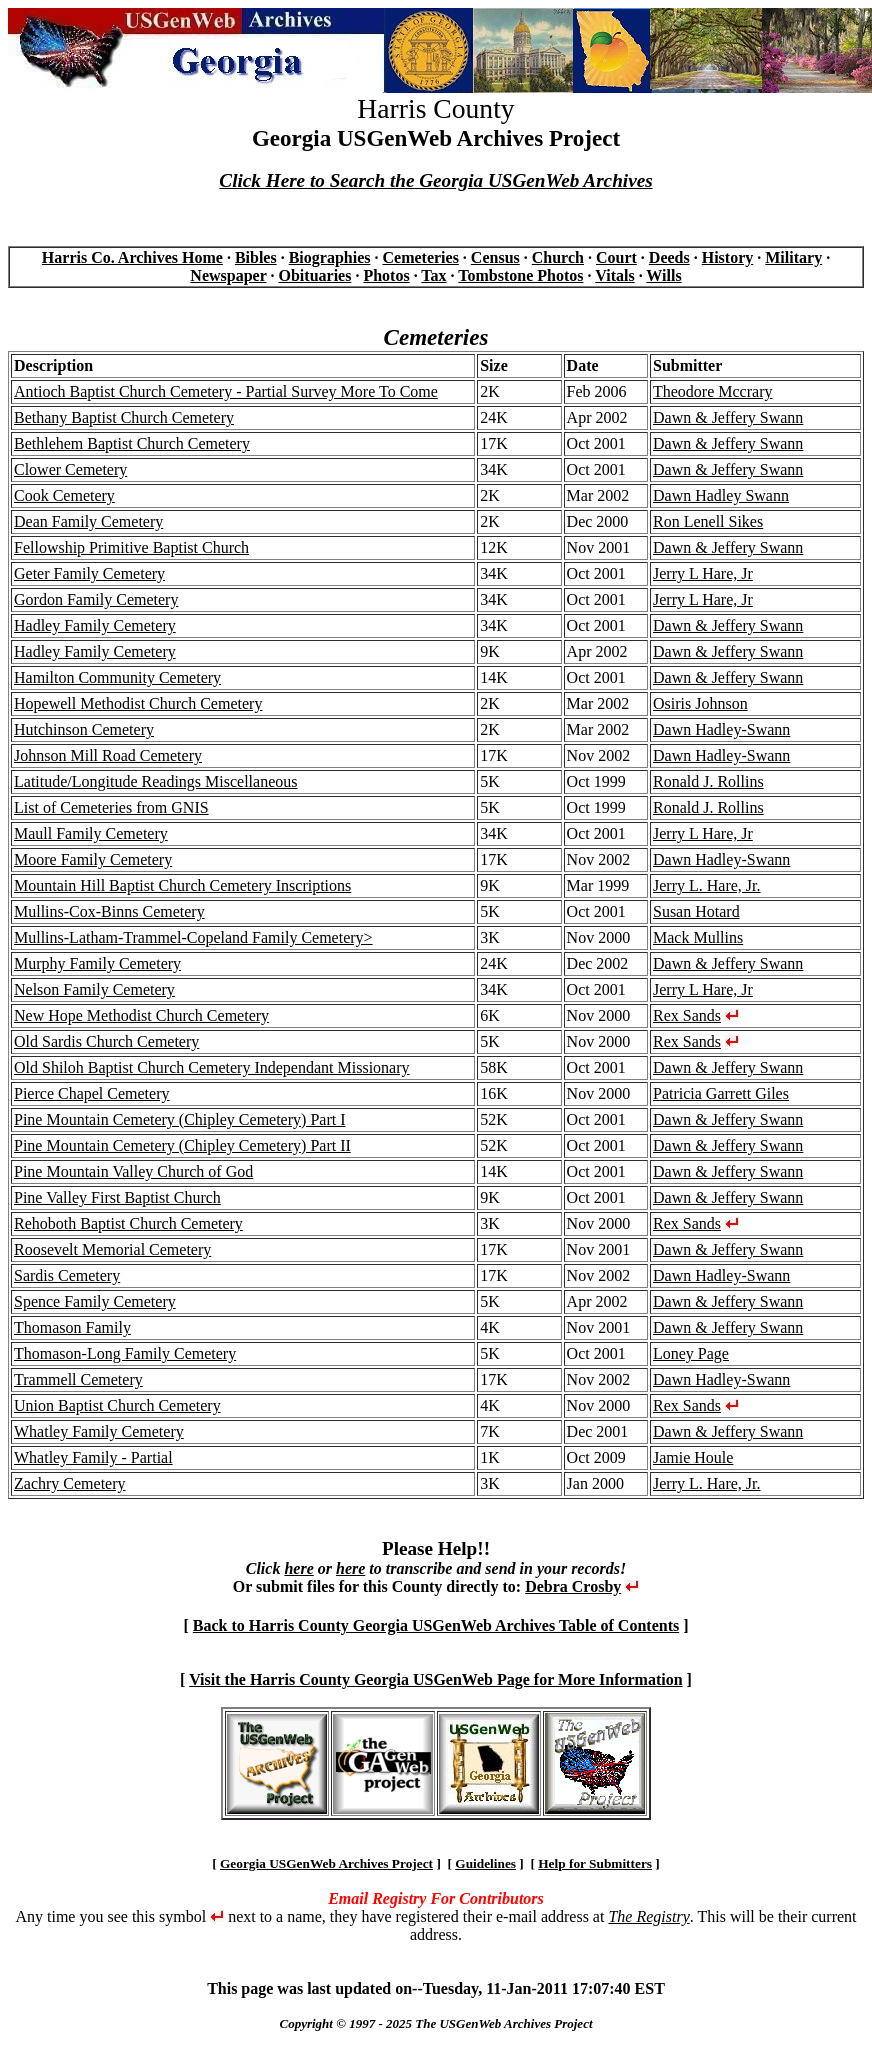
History (728, 257)
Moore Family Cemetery (93, 859)
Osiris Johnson (700, 703)
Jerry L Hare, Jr (703, 573)
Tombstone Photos (520, 275)
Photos (386, 275)
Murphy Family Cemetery (97, 963)
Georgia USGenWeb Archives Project (326, 1863)
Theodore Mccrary (713, 391)
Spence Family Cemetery (95, 1301)
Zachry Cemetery (70, 1483)
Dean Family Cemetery (88, 521)
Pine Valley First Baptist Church (117, 1197)
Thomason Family (72, 1327)
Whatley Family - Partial (93, 1457)
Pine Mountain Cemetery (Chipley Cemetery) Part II (182, 1145)
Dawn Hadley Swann (721, 495)
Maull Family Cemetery (91, 833)
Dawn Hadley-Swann (721, 729)
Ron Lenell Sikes (708, 521)
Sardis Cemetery (67, 1275)
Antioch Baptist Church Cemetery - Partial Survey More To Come (226, 391)
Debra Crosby (573, 1586)
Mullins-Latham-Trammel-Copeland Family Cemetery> (193, 937)
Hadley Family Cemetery (95, 625)
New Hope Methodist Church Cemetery (141, 1015)
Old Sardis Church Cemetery (106, 1041)
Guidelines (485, 1863)
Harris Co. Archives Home (132, 257)
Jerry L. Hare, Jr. (707, 885)
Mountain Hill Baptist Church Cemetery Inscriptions (182, 885)
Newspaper (228, 275)
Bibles (256, 257)
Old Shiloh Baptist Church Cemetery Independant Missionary (212, 1067)
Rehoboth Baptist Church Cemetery (128, 1223)
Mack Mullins (698, 937)
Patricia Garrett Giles (721, 1093)
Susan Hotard (696, 911)
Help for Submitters (595, 1863)
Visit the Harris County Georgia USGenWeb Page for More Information (435, 1679)
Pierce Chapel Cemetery (92, 1093)
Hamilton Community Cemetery (117, 677)
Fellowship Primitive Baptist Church (131, 547)
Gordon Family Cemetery (96, 599)
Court (616, 257)
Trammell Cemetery (78, 1379)
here (298, 1568)
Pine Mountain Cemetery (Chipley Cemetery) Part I (179, 1119)
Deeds (669, 257)
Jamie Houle (693, 1457)
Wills (663, 275)
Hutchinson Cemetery (84, 729)
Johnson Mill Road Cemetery (108, 755)
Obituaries (315, 275)
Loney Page (691, 1353)
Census (495, 257)
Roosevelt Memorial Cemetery (112, 1249)
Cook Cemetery (64, 495)
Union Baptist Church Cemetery (117, 1405)
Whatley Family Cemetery (99, 1431)
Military (793, 257)
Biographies (330, 257)
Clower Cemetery (70, 469)
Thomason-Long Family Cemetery (125, 1353)
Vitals (614, 275)
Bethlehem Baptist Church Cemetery (132, 443)
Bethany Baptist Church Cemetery (124, 417)
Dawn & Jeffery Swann (728, 417)
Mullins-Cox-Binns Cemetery (109, 911)
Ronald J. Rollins (708, 781)
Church (558, 257)
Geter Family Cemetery (89, 573)
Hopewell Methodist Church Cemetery (138, 703)
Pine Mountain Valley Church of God (133, 1171)
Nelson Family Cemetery (94, 989)
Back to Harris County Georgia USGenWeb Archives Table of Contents (436, 1625)
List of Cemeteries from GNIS (111, 807)
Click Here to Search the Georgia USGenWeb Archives (435, 180)
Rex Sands (687, 1015)
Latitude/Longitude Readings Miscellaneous (156, 781)
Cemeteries (420, 257)
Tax (433, 275)
